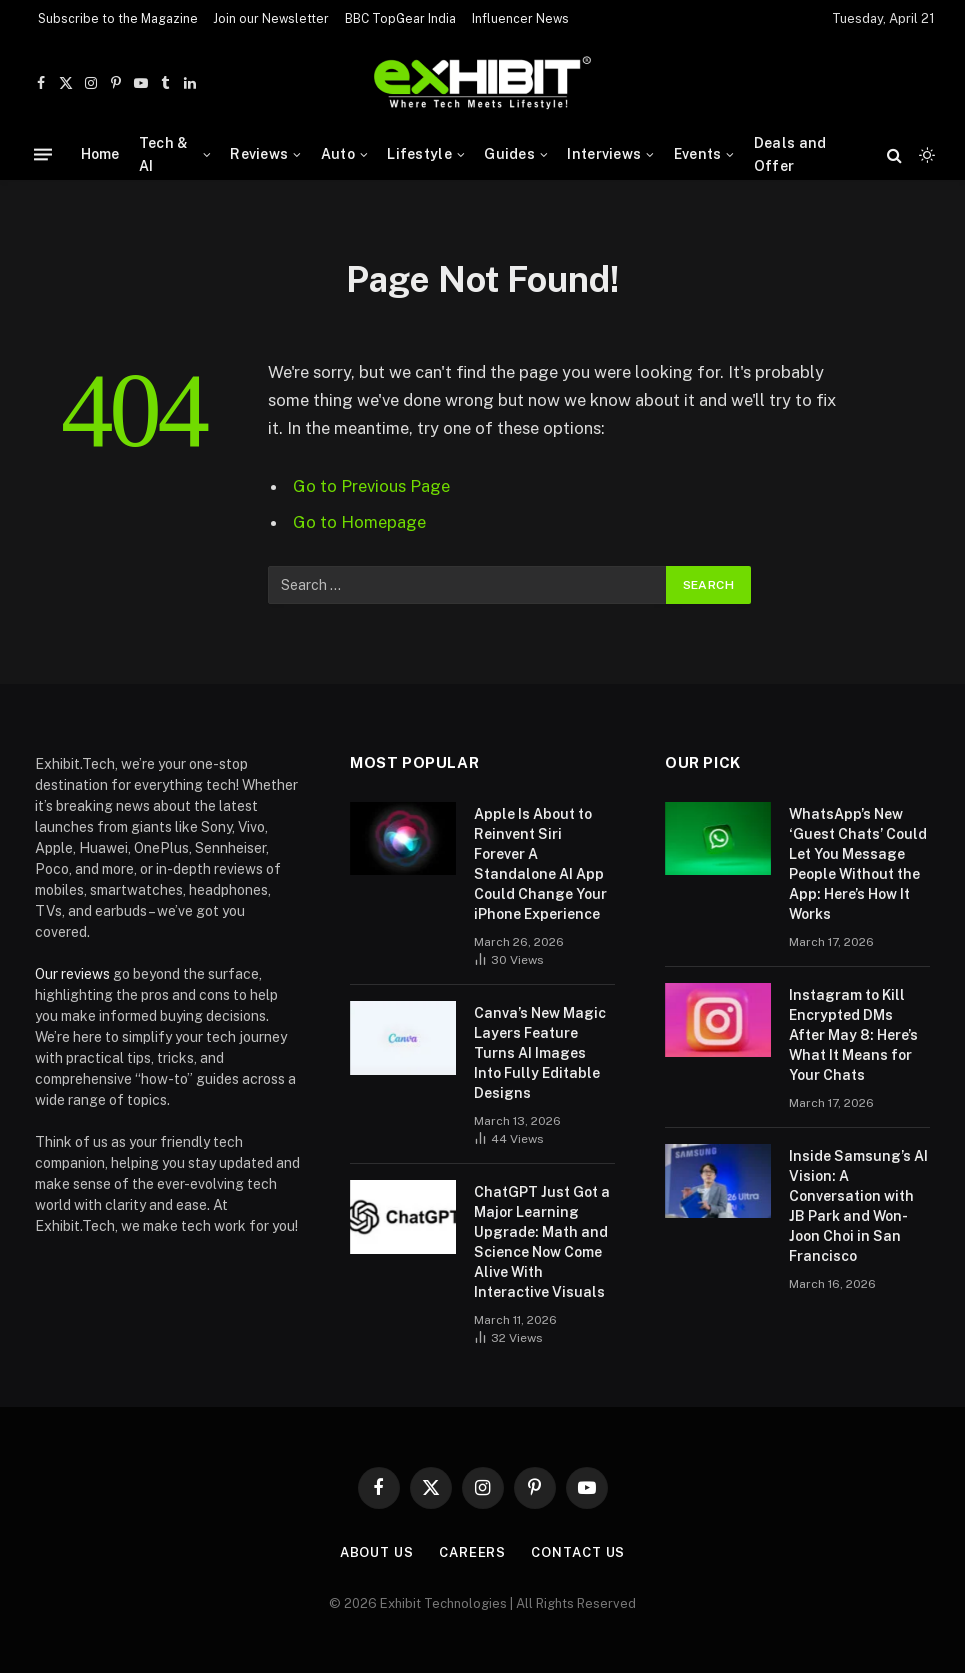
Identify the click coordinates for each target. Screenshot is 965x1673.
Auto (338, 154)
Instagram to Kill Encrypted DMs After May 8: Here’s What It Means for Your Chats (853, 1035)
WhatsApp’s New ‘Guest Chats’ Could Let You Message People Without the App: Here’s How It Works (858, 864)
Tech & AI (164, 154)
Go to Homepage (359, 522)
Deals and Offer (790, 154)
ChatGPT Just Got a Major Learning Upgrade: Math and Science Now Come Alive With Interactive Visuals (542, 1242)
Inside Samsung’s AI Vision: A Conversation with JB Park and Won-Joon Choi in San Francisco (858, 1206)
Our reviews (72, 974)
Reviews (259, 154)
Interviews (604, 154)
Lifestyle (419, 154)
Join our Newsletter (271, 19)
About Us (377, 1552)
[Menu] (43, 154)
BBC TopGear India (400, 19)
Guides (509, 154)
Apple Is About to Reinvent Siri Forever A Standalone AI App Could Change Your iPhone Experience (540, 864)
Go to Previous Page (371, 486)
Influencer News (520, 19)
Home (100, 154)
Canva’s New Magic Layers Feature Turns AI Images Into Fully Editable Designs (540, 1053)
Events (698, 154)
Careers (472, 1552)
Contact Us (578, 1552)
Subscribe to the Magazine (118, 19)
